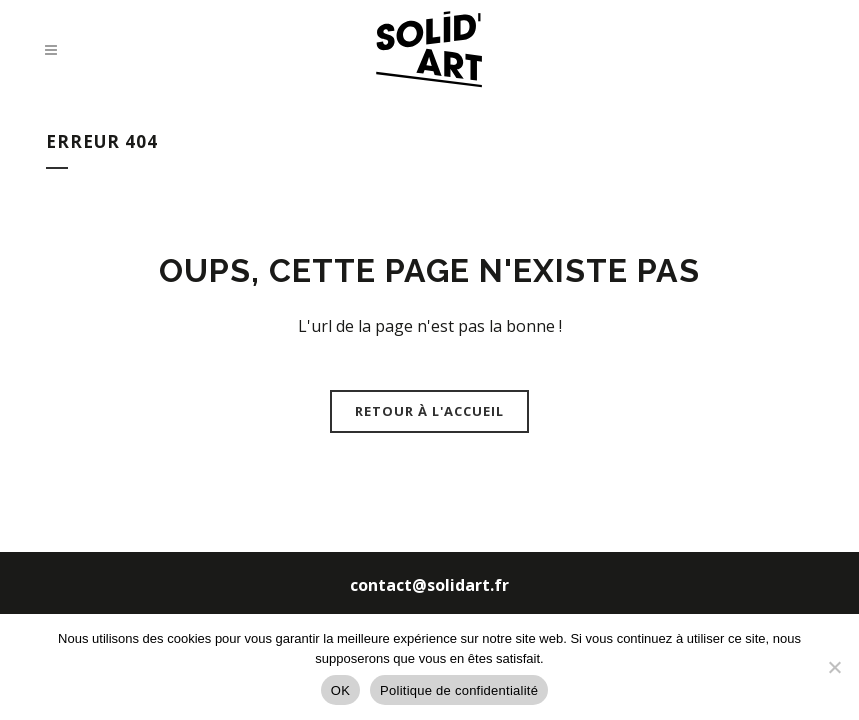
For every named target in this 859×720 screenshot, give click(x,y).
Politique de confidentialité (459, 690)
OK (340, 690)
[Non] (834, 667)
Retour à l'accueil (429, 411)
